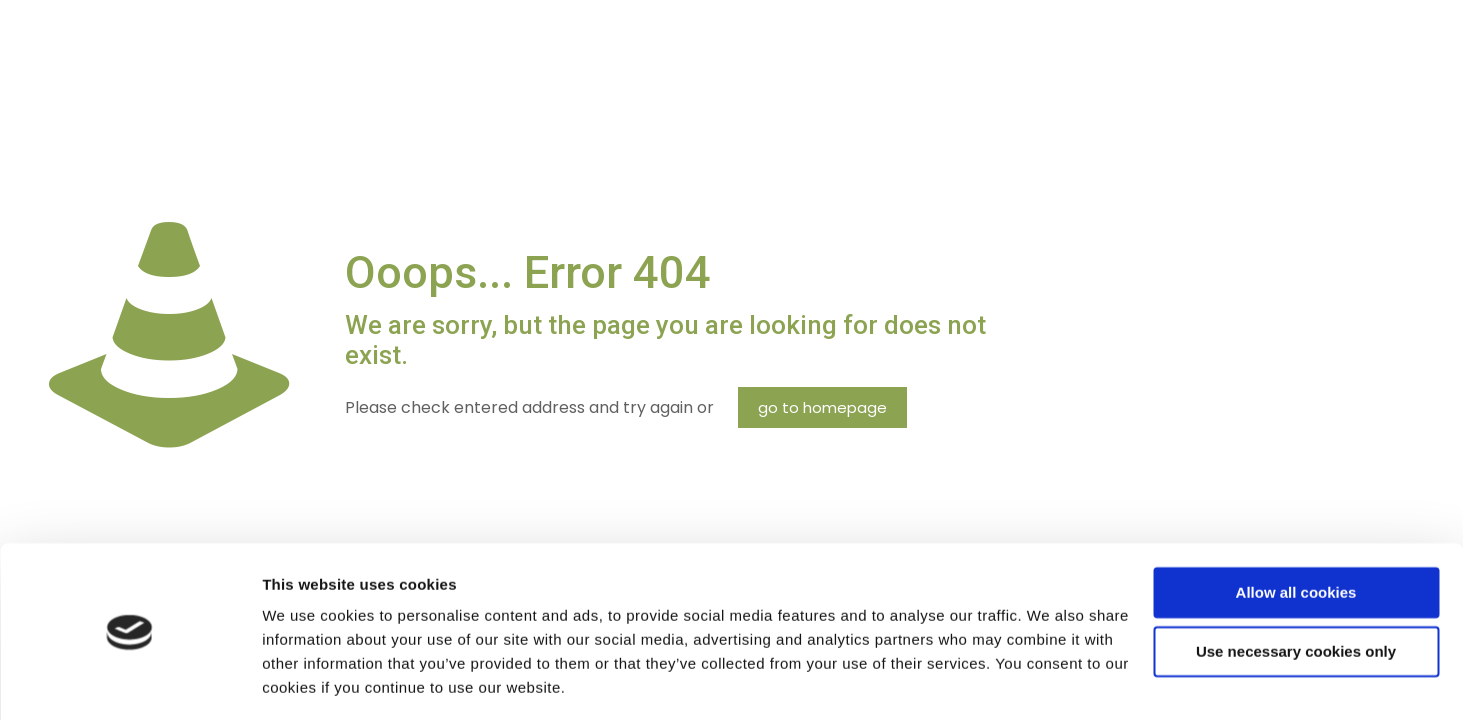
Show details (308, 680)
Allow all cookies (1296, 530)
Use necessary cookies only (1296, 588)
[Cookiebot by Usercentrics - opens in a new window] (129, 681)
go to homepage (822, 407)
